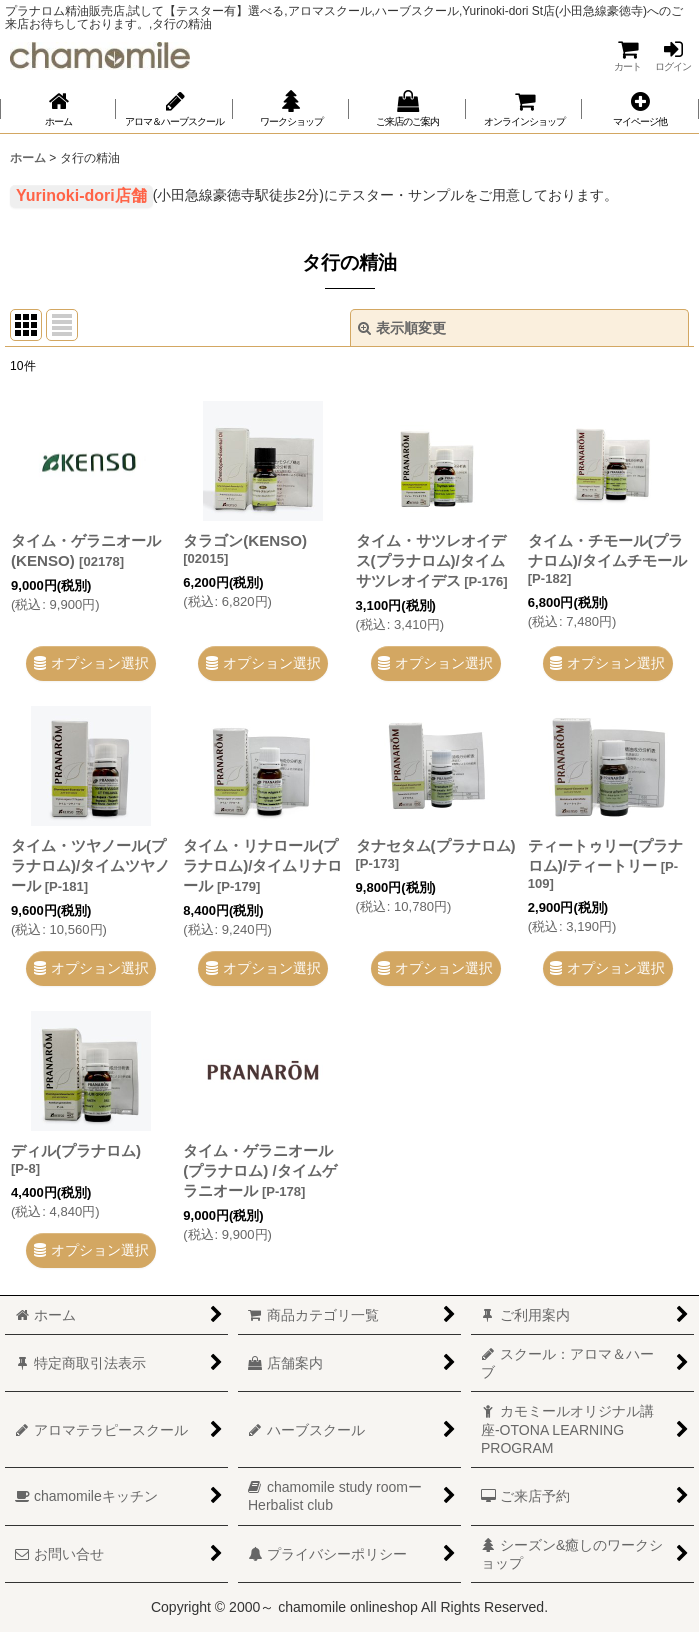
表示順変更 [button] (402, 328)
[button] (640, 109)
